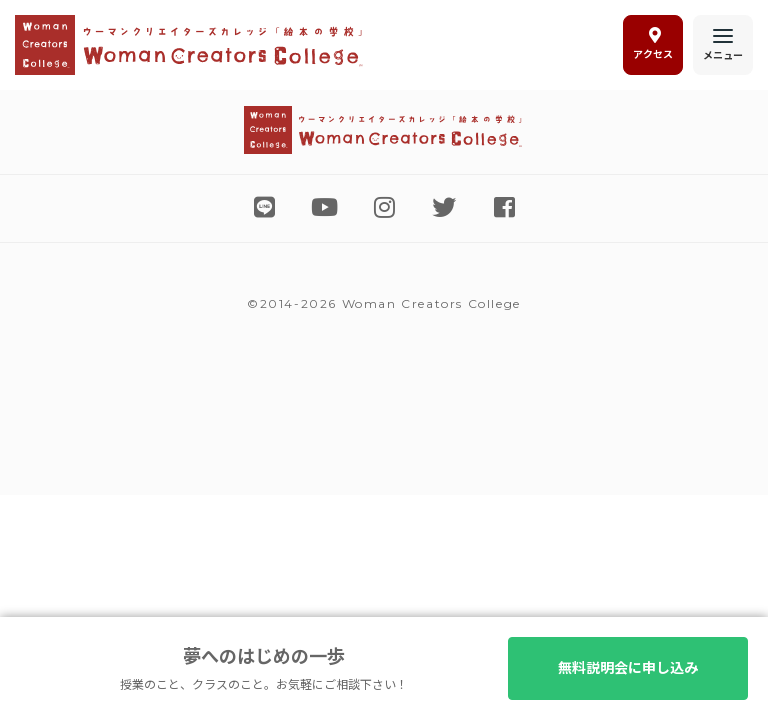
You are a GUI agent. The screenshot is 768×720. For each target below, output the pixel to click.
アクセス (653, 44)
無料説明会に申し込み (628, 668)
